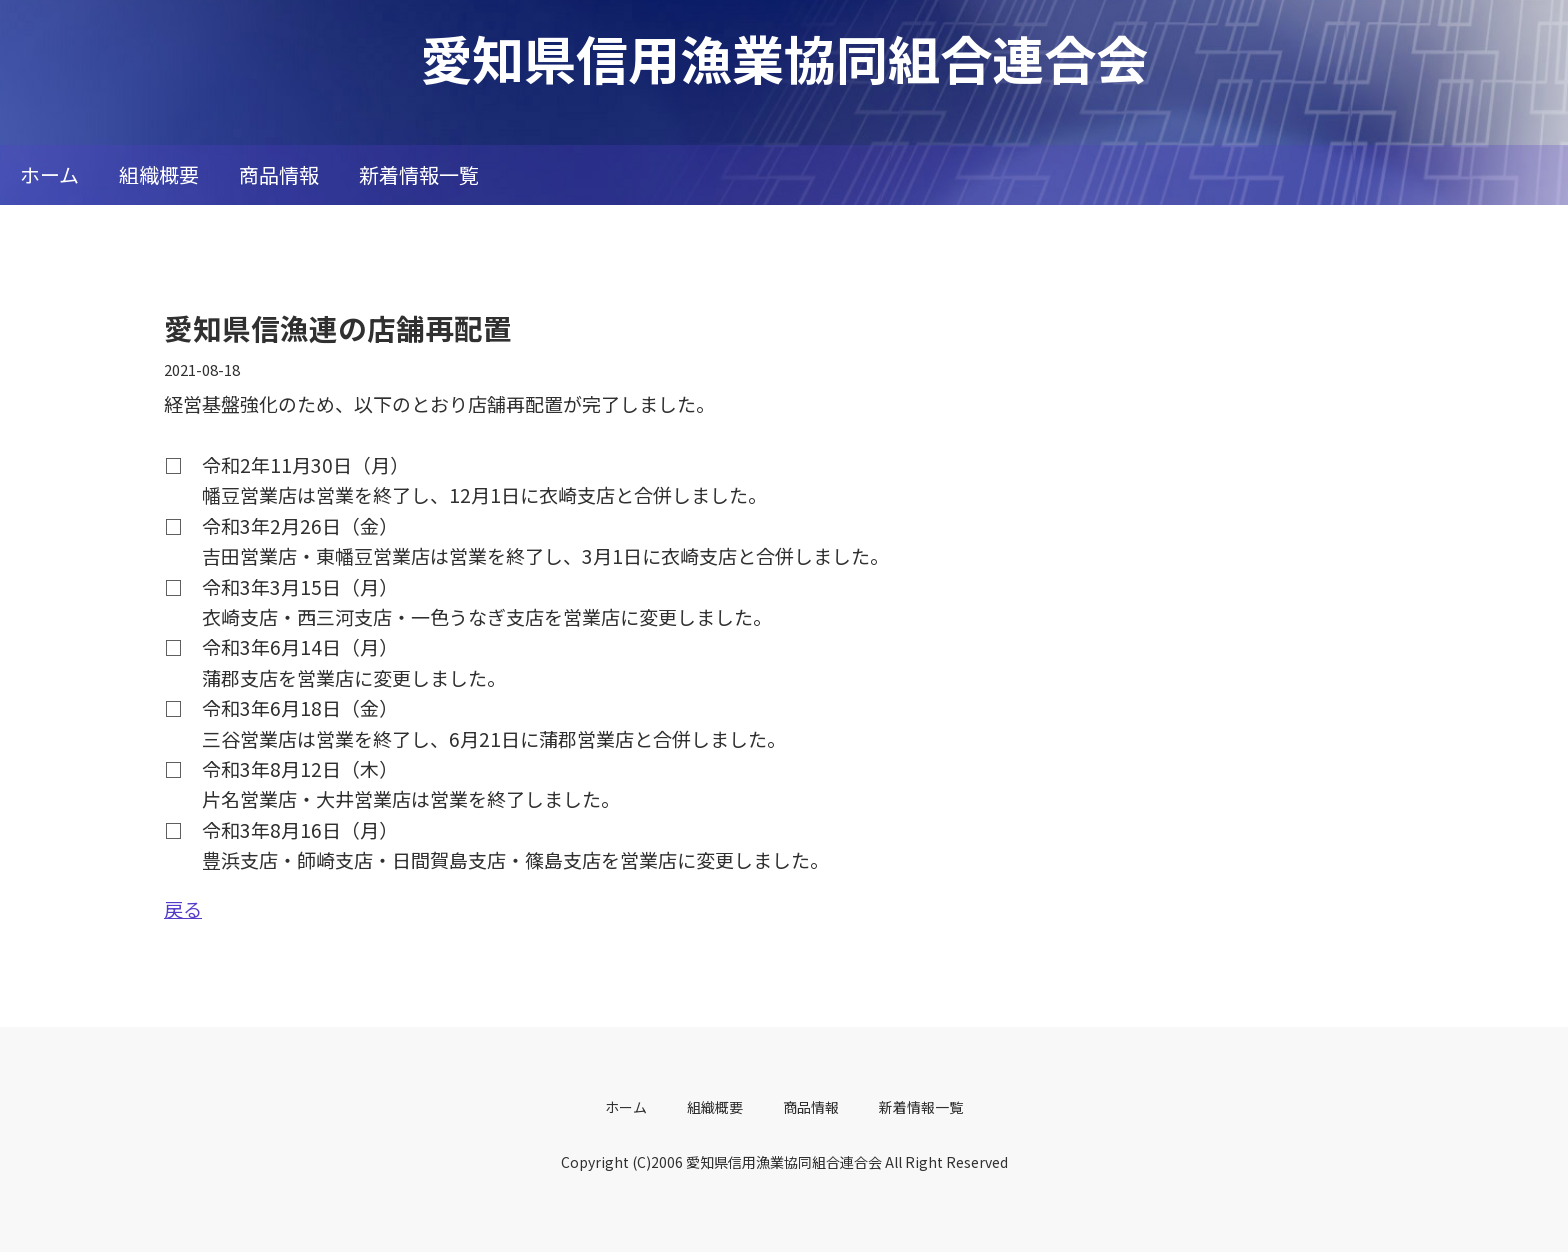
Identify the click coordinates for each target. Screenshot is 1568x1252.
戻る (183, 908)
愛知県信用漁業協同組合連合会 (784, 57)
